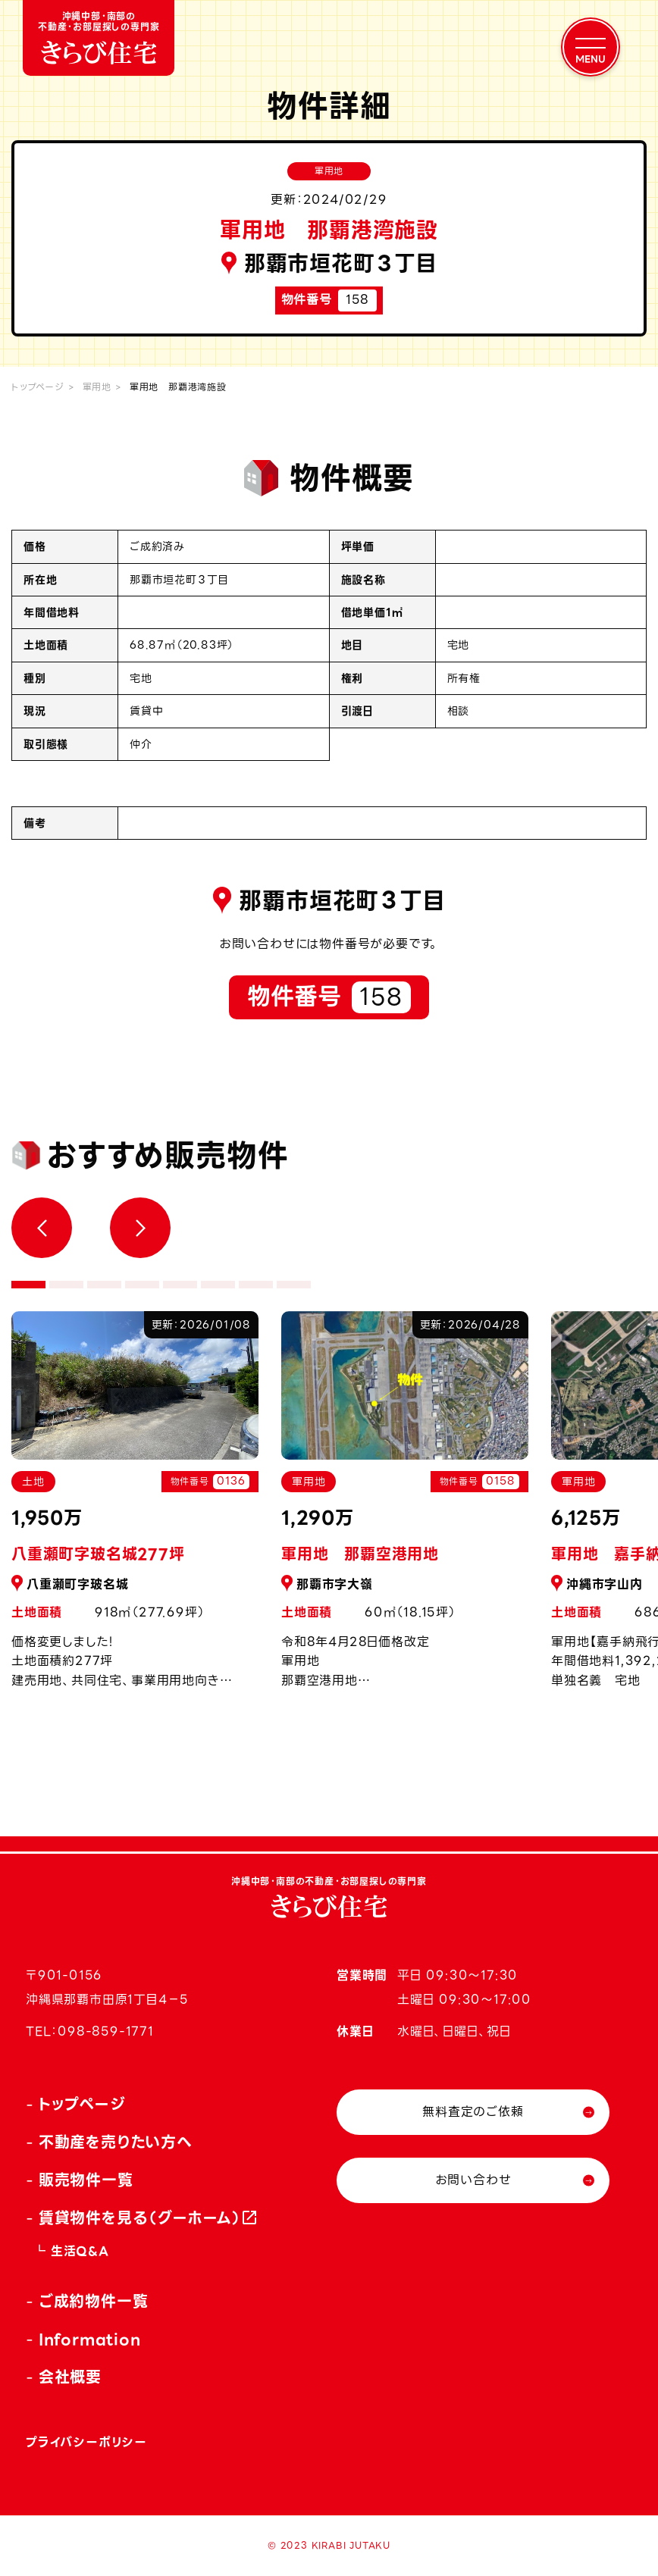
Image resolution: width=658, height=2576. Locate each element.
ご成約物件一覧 (94, 2302)
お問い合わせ (473, 2180)
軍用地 (97, 387)
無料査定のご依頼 (472, 2111)
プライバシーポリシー (86, 2442)
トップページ (37, 387)
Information (90, 2339)
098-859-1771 (106, 2031)
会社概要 (70, 2377)
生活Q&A (80, 2251)
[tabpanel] (405, 1508)
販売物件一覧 (86, 2180)
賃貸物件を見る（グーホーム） (140, 2218)
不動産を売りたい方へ (116, 2142)
